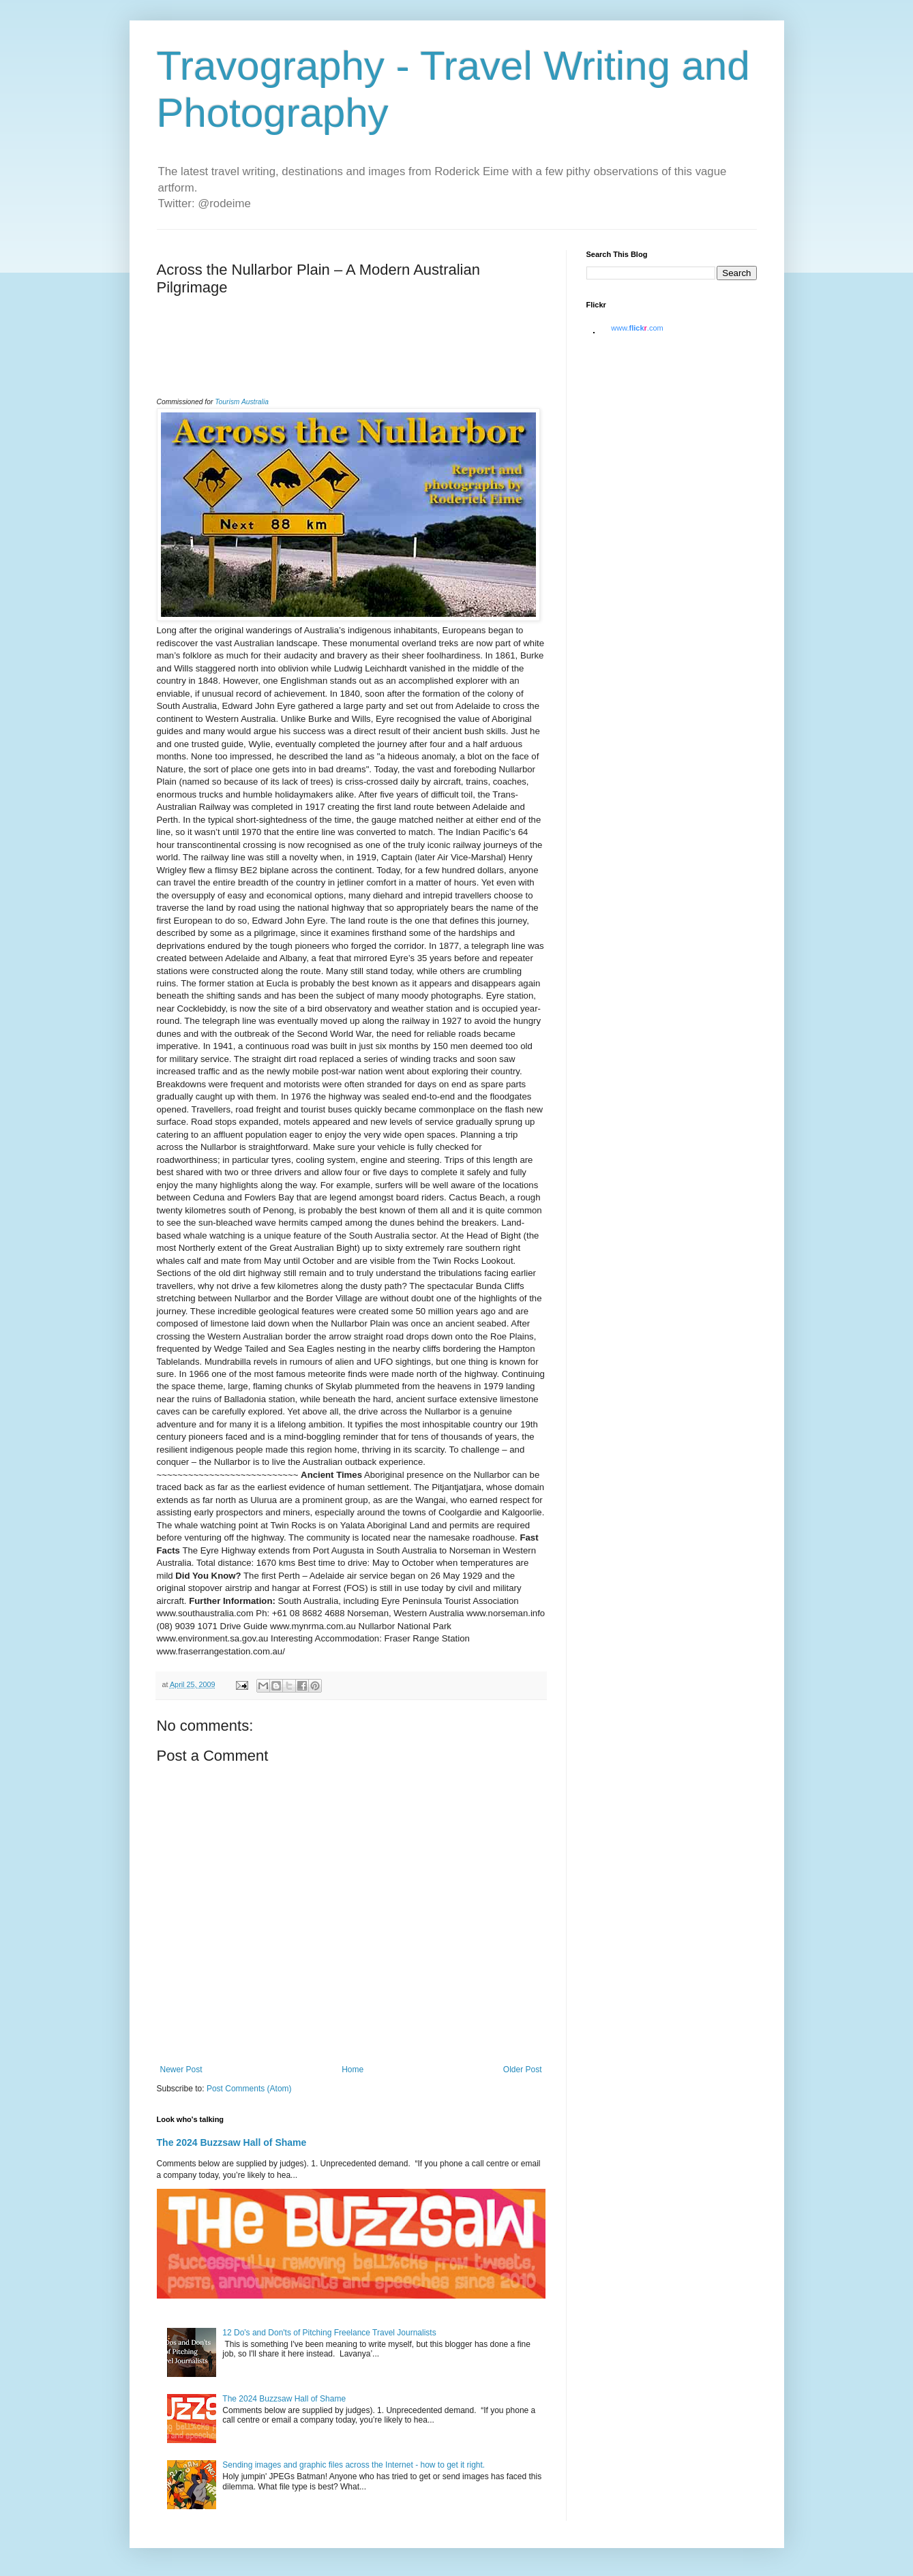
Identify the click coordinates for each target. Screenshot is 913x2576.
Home (352, 2069)
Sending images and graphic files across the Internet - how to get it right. (353, 2465)
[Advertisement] (316, 362)
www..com (637, 328)
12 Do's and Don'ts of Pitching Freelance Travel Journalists (329, 2332)
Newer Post (181, 2069)
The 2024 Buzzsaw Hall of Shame (232, 2142)
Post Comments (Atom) (249, 2088)
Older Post (522, 2069)
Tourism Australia (242, 402)
